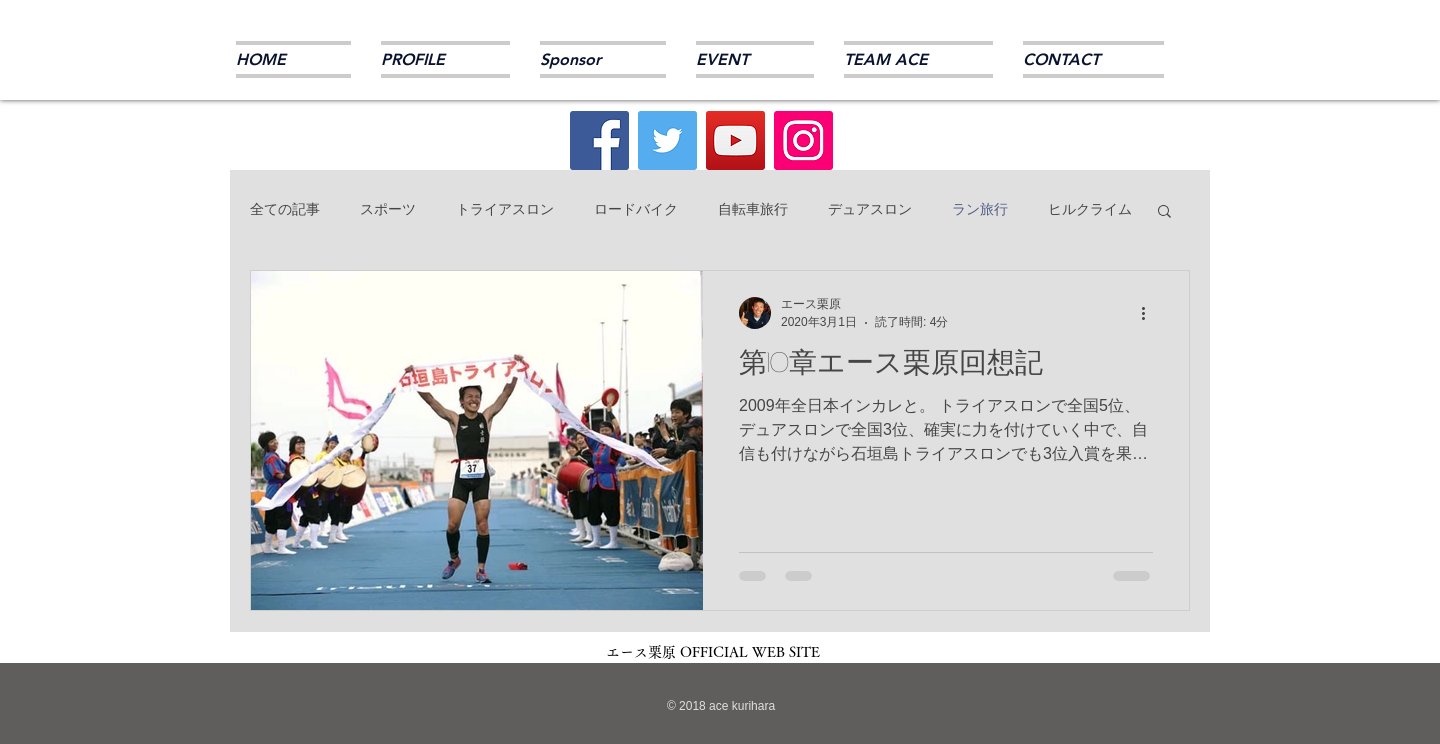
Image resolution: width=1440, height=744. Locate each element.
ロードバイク (636, 209)
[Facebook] (599, 140)
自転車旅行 (753, 209)
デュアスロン (870, 209)
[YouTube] (735, 140)
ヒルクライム (1090, 209)
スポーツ (388, 209)
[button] (1164, 212)
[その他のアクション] (1150, 313)
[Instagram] (803, 140)
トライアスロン (505, 209)
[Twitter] (667, 140)
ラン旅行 (980, 209)
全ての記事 (285, 209)
